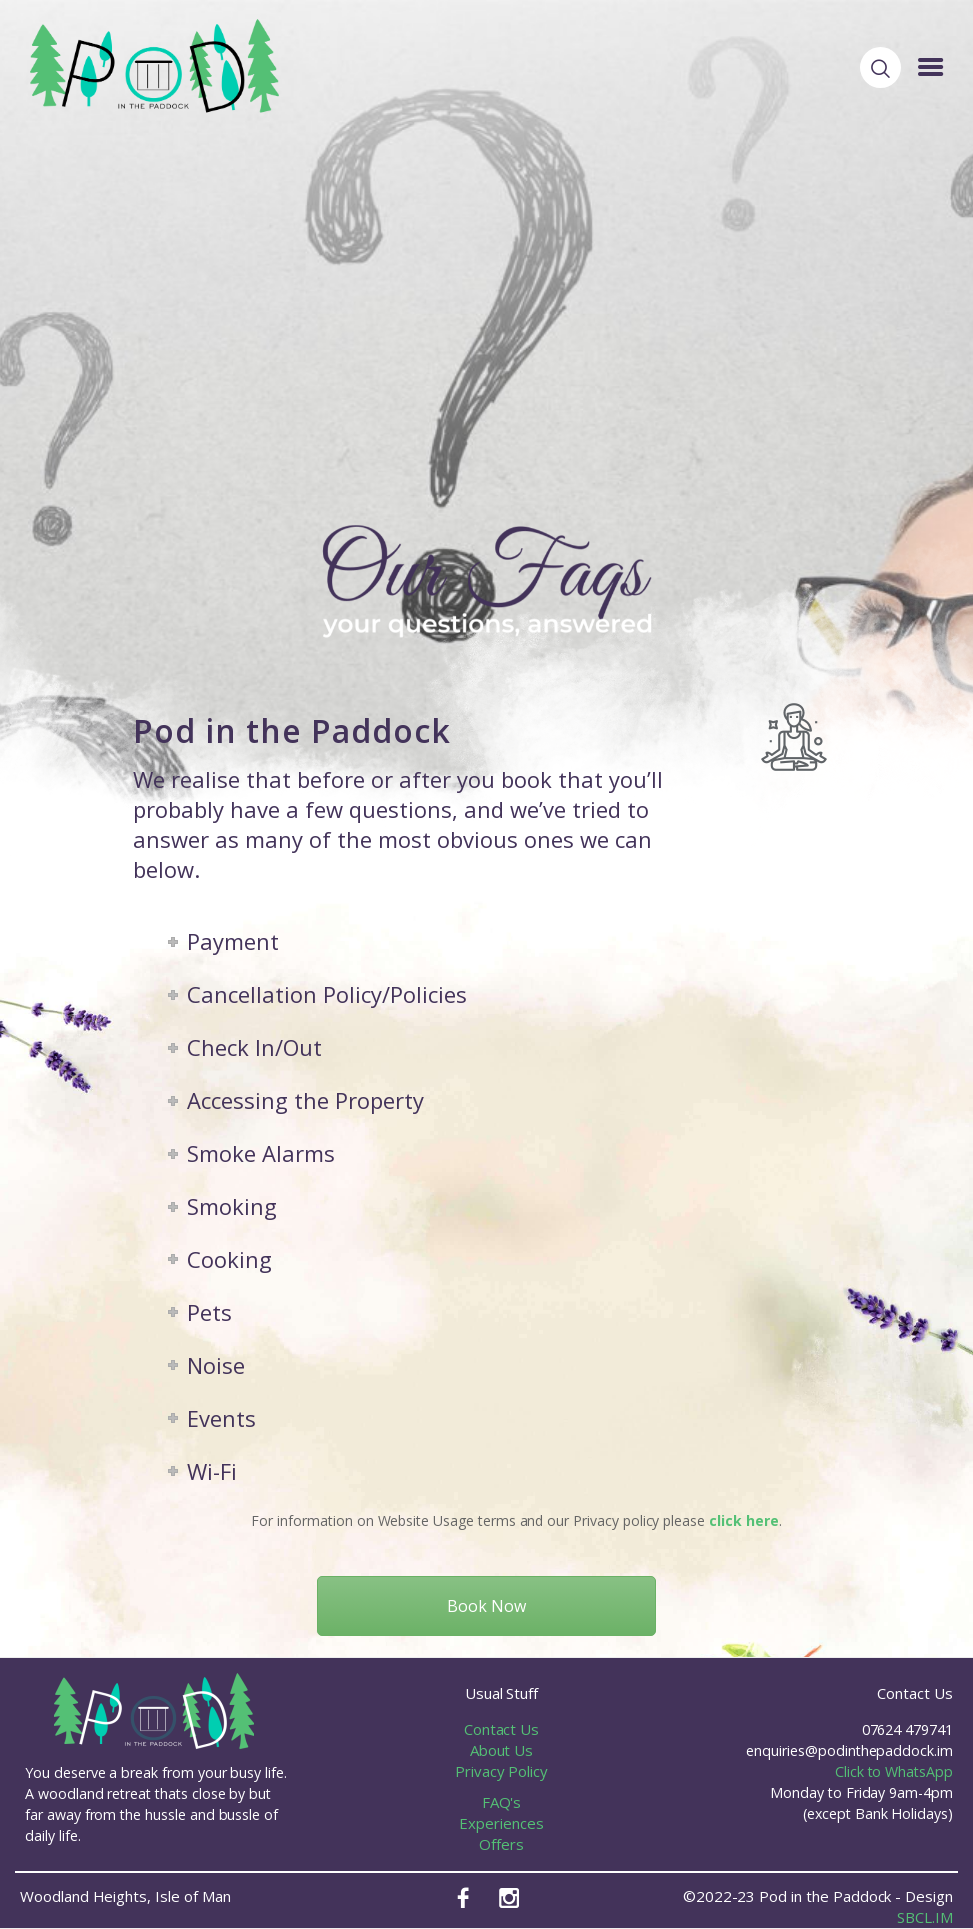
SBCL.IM (925, 1917)
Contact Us (502, 1729)
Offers (501, 1844)
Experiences (501, 1823)
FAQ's (502, 1802)
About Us (502, 1750)
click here (744, 1520)
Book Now (486, 1606)
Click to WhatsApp (894, 1771)
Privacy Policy (501, 1771)
